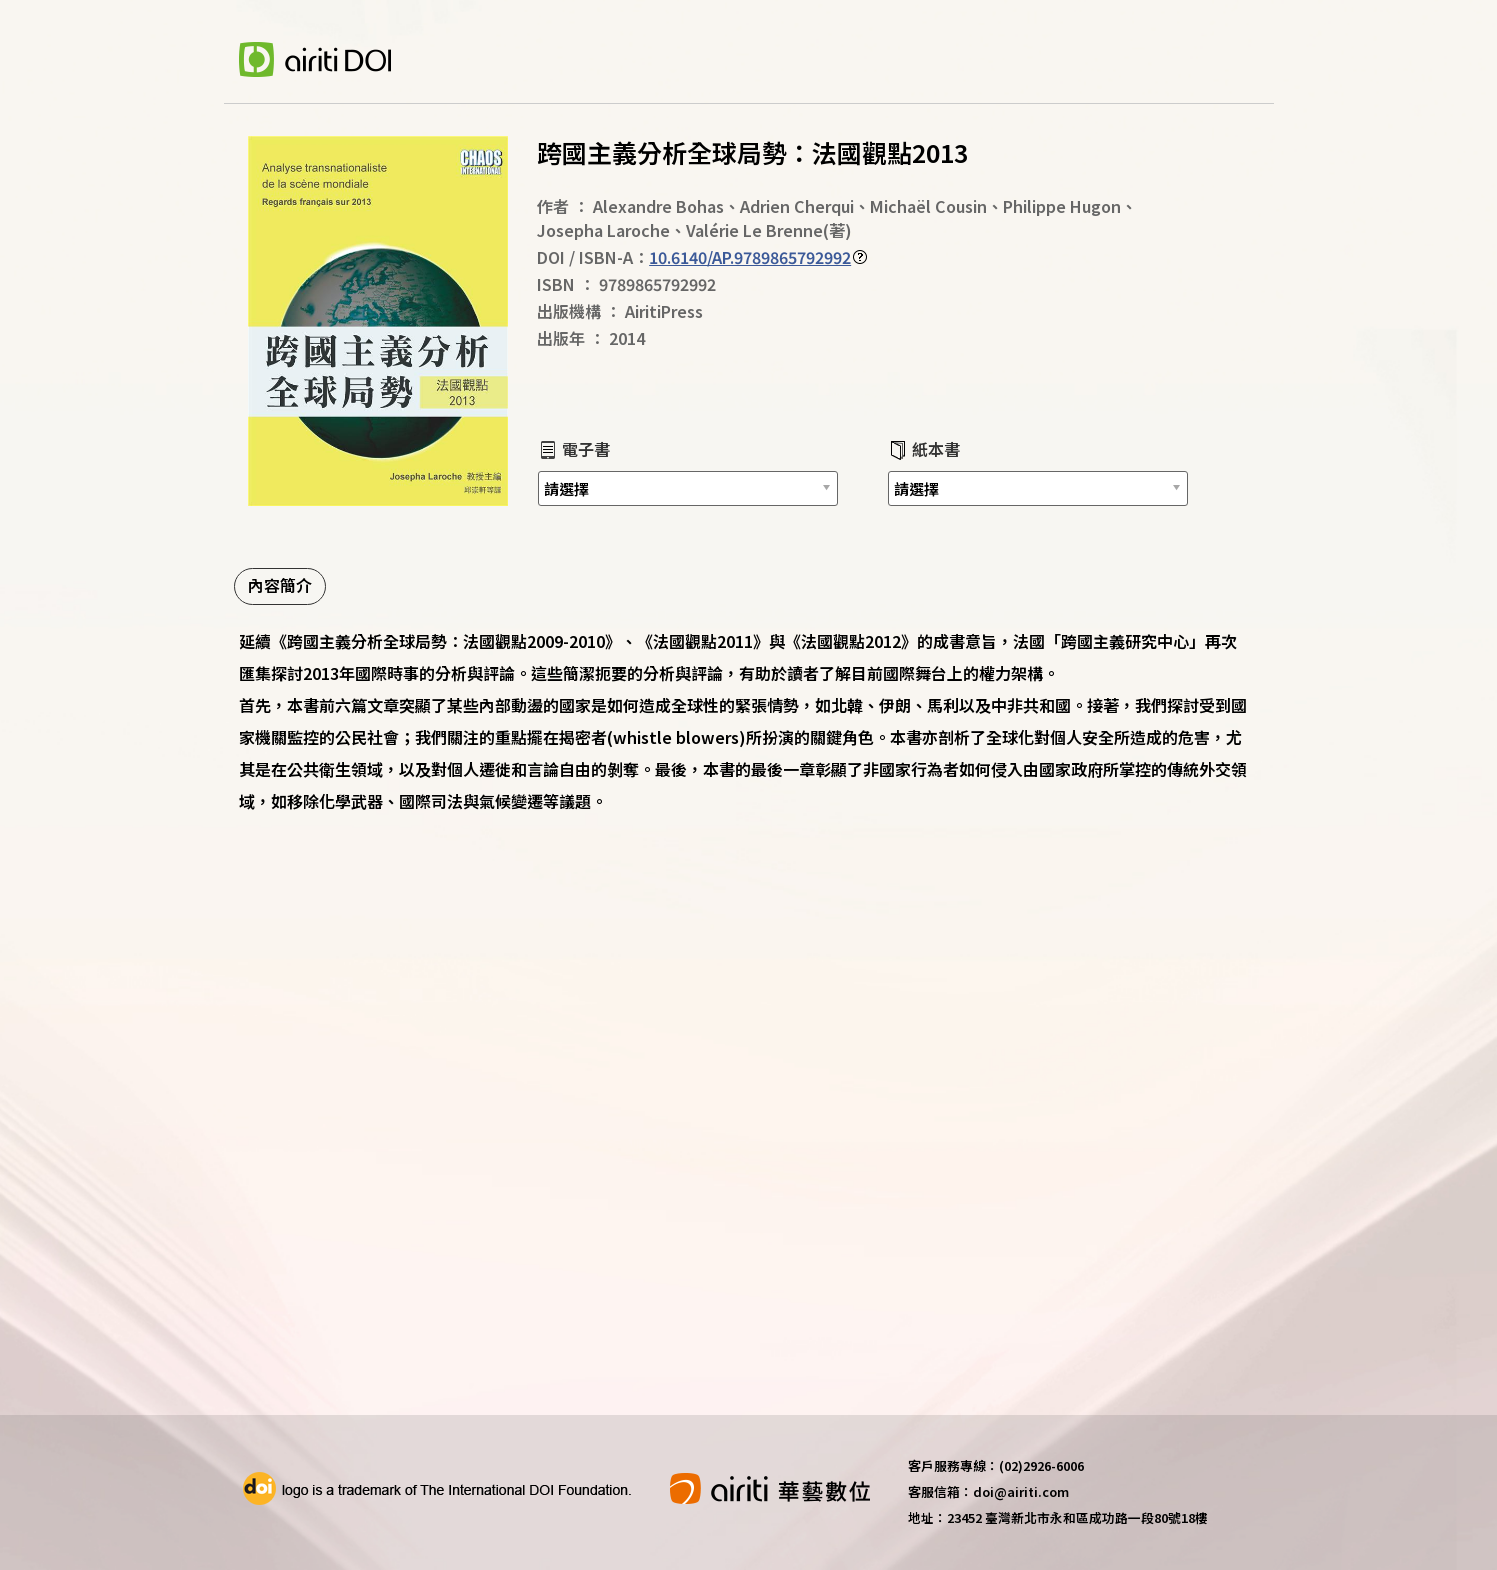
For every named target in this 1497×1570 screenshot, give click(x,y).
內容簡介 (280, 585)
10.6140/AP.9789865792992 (750, 257)
